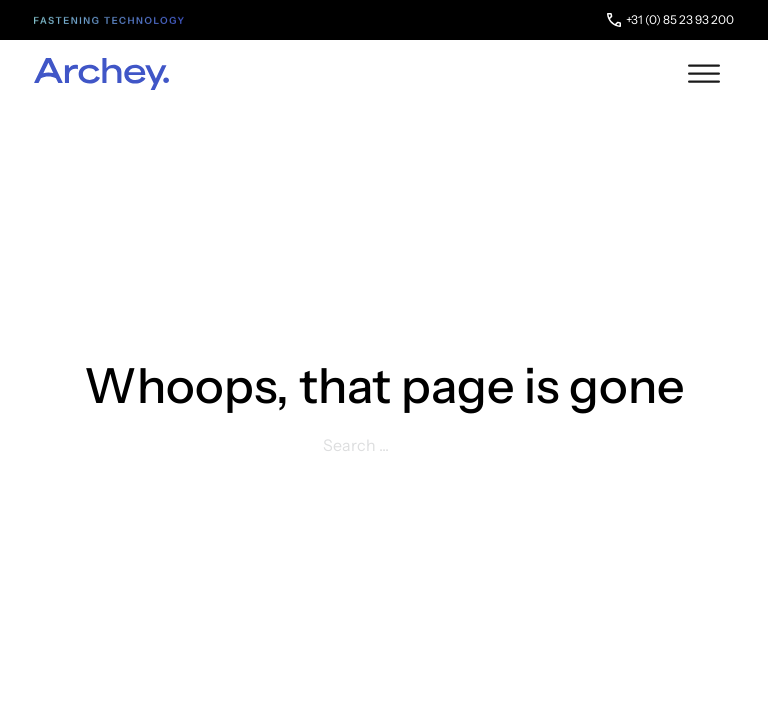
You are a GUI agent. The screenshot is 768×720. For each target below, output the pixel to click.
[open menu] (704, 74)
